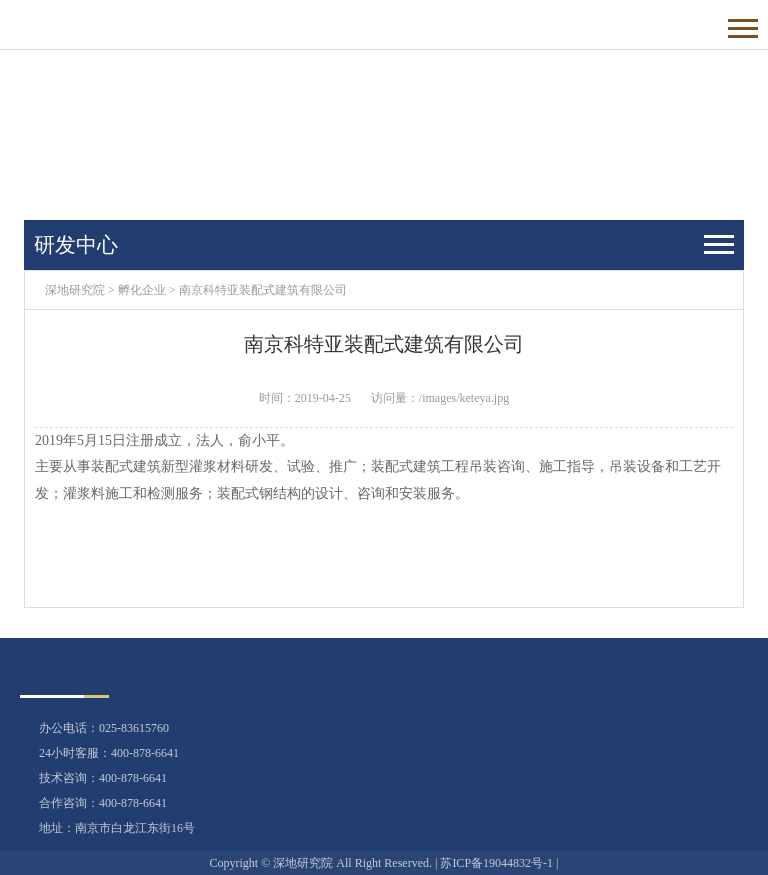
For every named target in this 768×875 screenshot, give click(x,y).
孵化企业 (142, 290)
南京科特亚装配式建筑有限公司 (263, 290)
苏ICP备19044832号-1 (496, 863)
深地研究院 (75, 290)
